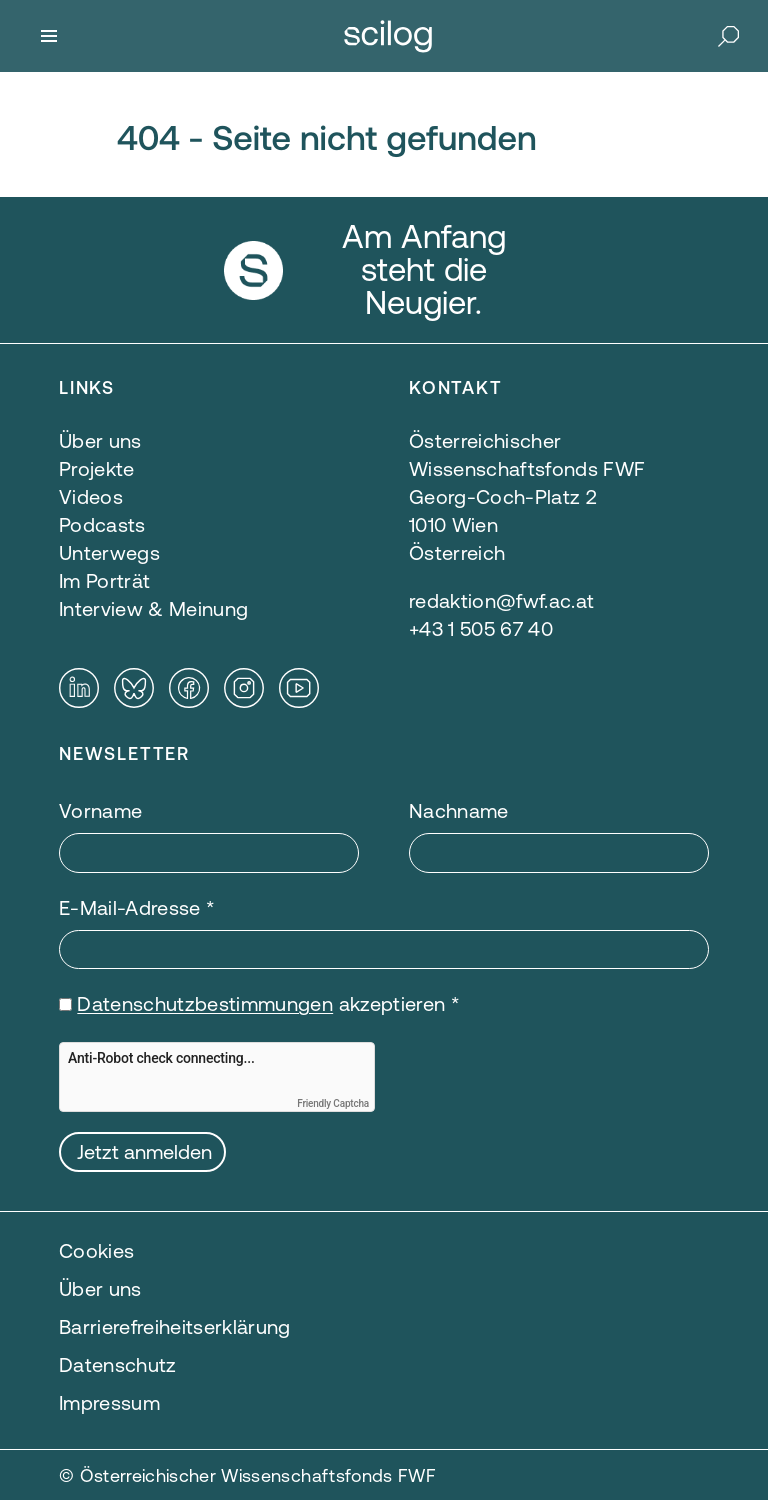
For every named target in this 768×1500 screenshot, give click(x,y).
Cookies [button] (96, 1250)
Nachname (459, 810)
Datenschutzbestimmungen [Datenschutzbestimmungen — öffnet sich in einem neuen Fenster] (205, 1003)
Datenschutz (118, 1364)
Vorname (100, 810)
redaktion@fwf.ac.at (501, 600)
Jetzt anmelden (144, 1151)
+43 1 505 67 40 (481, 628)
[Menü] (49, 36)
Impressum (109, 1402)
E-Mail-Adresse (137, 907)
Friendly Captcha (333, 1103)
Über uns (100, 1288)
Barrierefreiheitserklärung (175, 1326)
